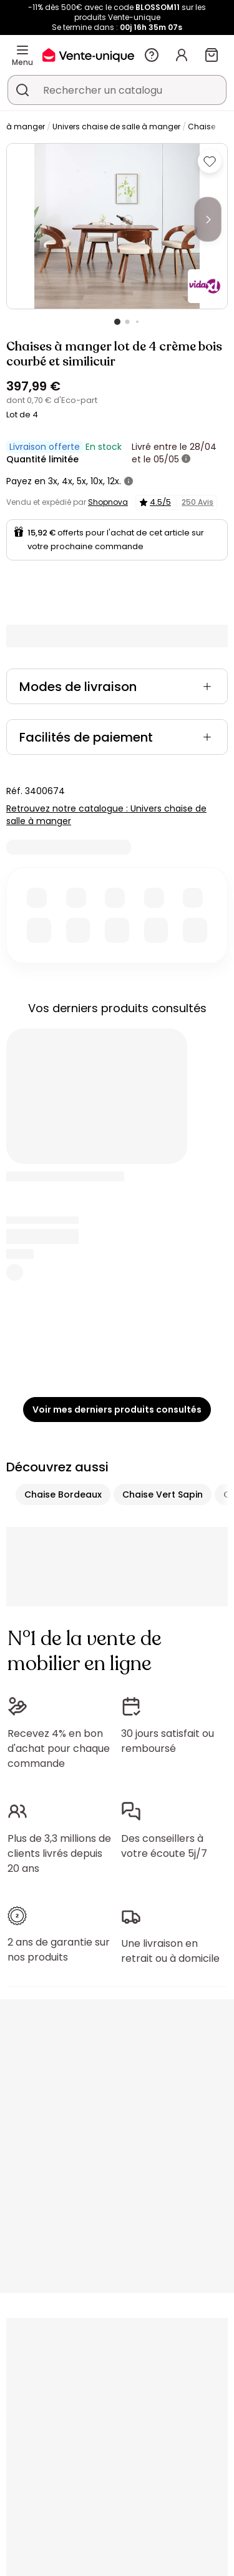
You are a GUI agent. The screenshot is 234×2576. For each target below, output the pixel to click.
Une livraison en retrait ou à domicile (170, 1932)
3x (52, 481)
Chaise (201, 126)
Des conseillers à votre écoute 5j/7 (164, 1833)
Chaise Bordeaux (63, 1494)
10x (96, 481)
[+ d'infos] (186, 459)
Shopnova (108, 502)
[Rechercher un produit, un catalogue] (22, 90)
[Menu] (22, 49)
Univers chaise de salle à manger (116, 126)
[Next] (208, 219)
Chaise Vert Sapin (162, 1494)
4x (67, 481)
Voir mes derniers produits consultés (117, 1409)
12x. (114, 481)
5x (81, 481)
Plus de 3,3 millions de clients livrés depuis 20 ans (59, 1841)
